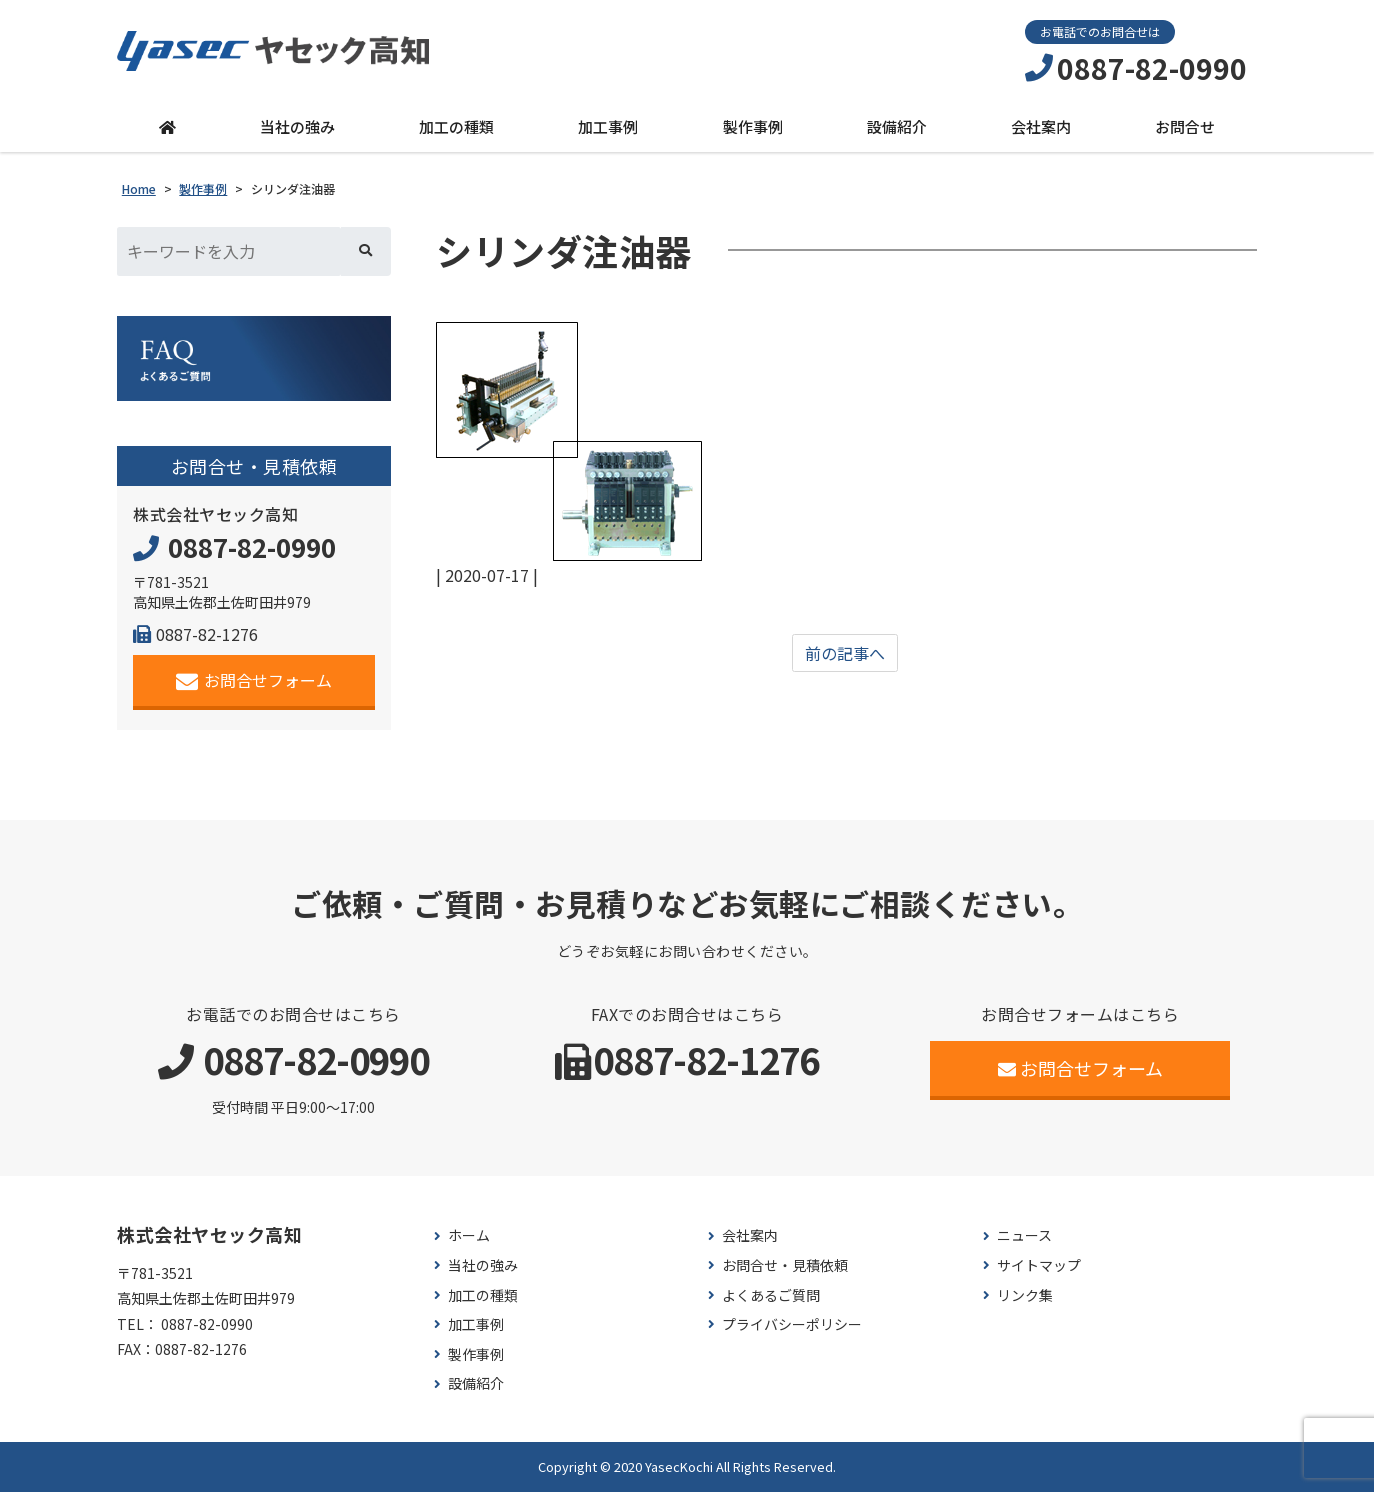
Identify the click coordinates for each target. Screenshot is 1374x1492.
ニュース (1024, 1235)
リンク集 (1025, 1295)
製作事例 (753, 126)
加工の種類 (456, 126)
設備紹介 (897, 126)
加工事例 (608, 126)
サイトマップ (1039, 1265)
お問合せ (1185, 126)
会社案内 (1041, 126)
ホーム (469, 1235)
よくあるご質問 (771, 1295)
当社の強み (297, 126)
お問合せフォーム (254, 680)
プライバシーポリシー (792, 1324)
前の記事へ (845, 653)
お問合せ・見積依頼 (785, 1265)
